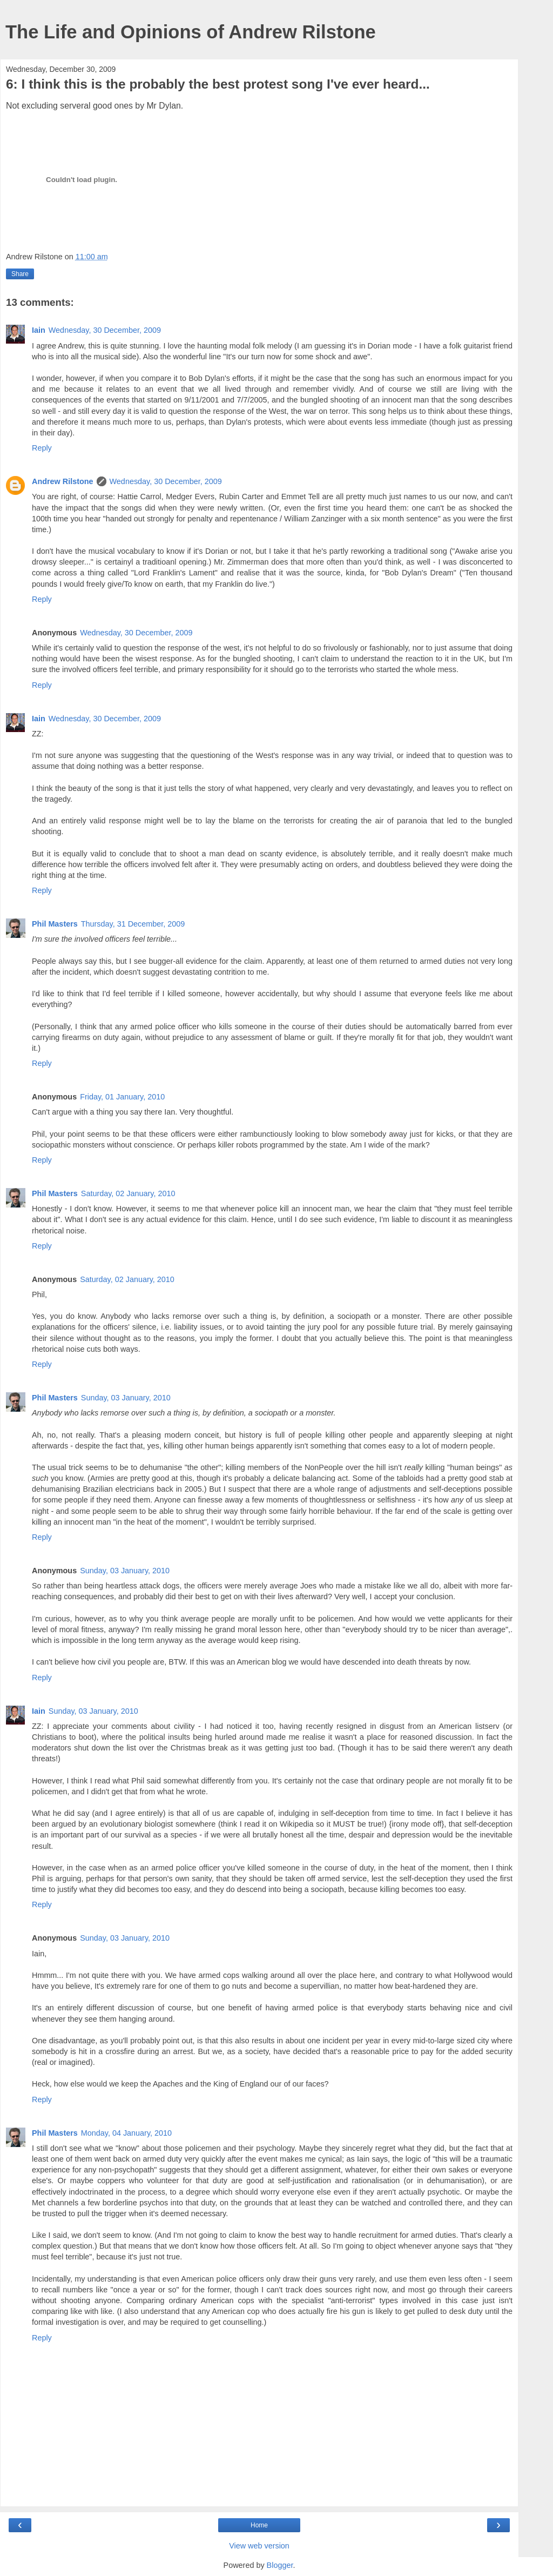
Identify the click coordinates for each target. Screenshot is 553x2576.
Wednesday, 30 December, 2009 (105, 330)
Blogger (280, 2565)
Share (20, 274)
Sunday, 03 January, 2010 (126, 1397)
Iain (38, 330)
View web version (259, 2545)
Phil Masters (55, 924)
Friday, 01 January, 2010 (122, 1096)
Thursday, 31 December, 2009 (133, 924)
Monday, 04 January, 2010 (126, 2133)
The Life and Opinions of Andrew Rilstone (190, 32)
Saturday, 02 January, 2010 (128, 1193)
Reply (42, 448)
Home (259, 2525)
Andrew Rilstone (62, 481)
